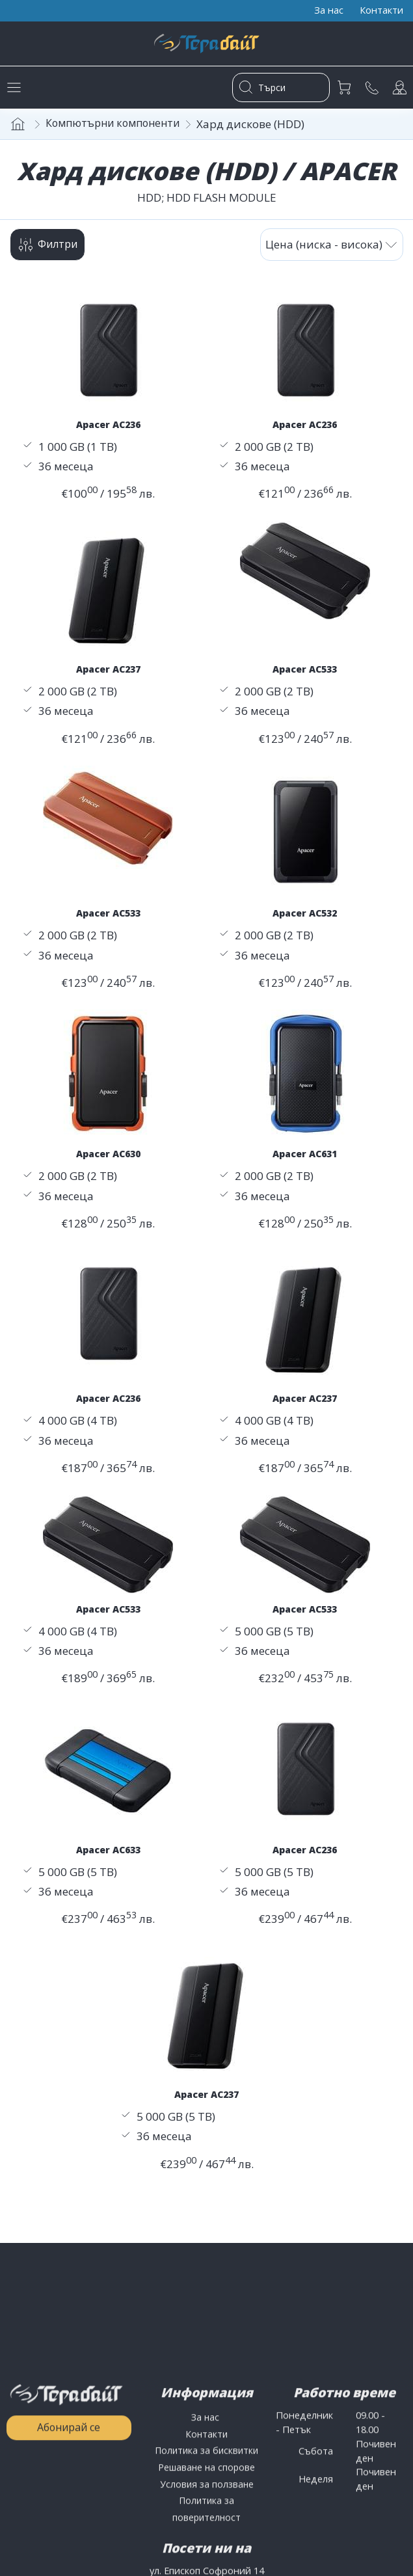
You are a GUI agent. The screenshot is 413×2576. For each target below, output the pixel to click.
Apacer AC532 (305, 919)
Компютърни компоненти (118, 126)
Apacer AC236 (108, 429)
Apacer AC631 (305, 1160)
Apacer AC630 (108, 1160)
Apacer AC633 (108, 1858)
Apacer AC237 (108, 674)
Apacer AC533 (305, 674)
